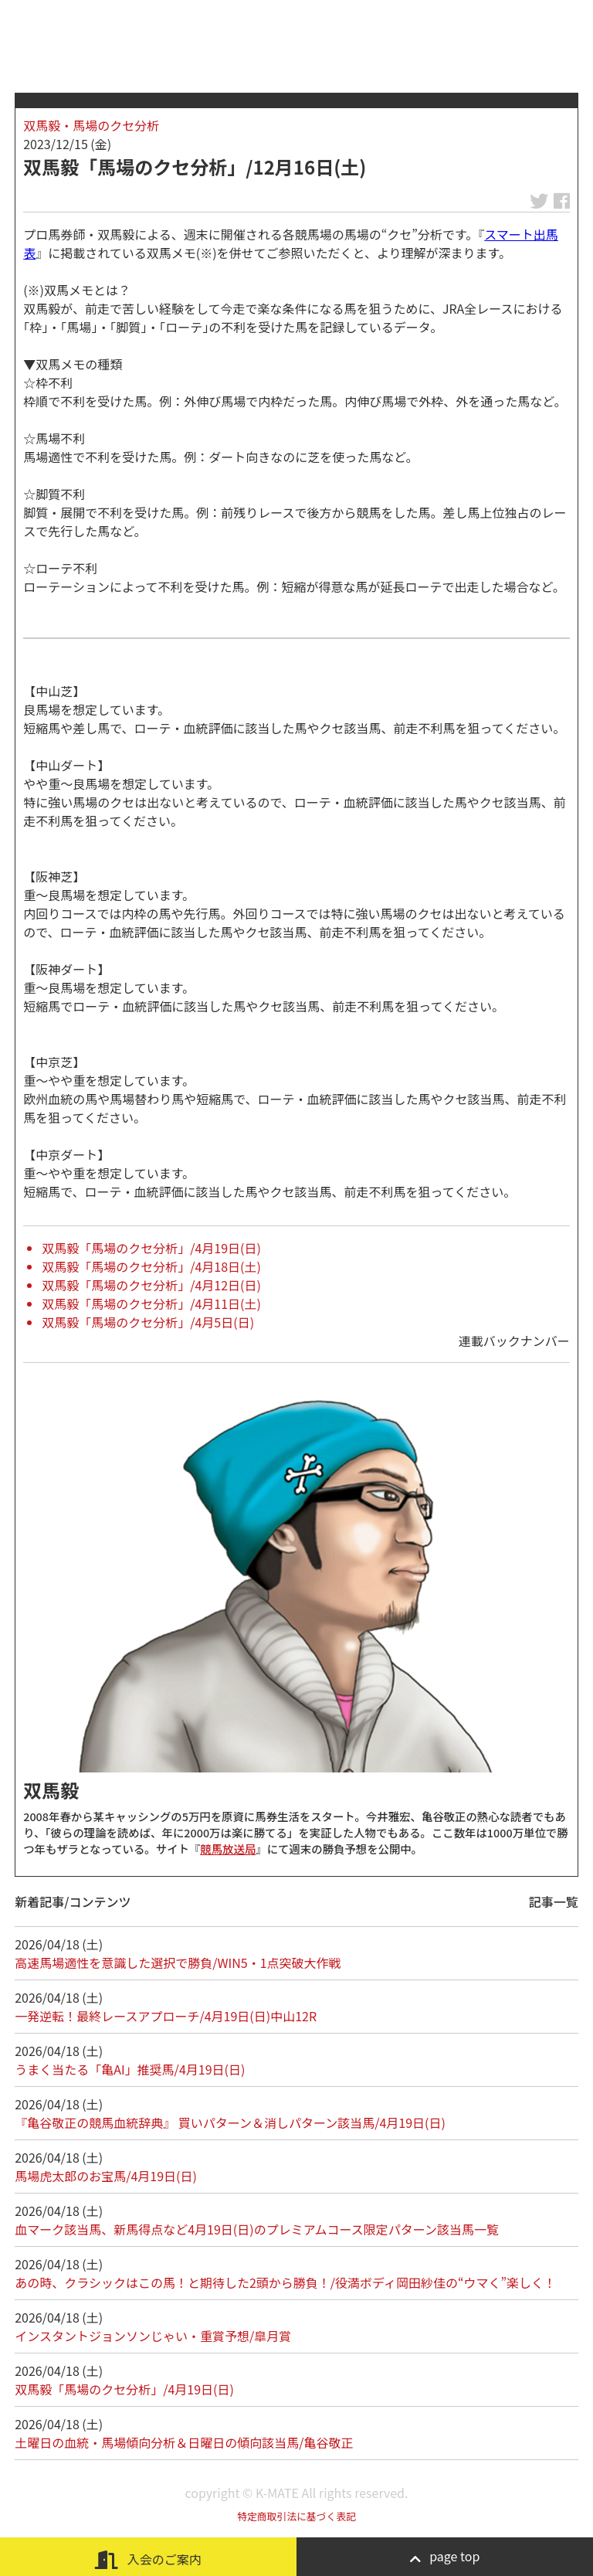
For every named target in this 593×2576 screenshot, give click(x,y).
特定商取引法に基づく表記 (296, 2516)
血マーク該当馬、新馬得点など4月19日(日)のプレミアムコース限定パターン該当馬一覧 (257, 2229)
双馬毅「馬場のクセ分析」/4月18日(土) (151, 1266)
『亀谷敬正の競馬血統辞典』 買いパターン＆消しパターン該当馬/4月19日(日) (230, 2122)
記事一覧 (553, 1901)
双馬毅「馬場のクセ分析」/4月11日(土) (151, 1303)
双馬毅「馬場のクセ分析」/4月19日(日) (151, 1248)
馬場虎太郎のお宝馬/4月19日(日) (106, 2175)
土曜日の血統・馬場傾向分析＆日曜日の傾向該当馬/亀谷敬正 (184, 2442)
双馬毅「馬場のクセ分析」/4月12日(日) (151, 1285)
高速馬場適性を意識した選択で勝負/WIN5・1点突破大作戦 (178, 1962)
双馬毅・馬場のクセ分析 (91, 125)
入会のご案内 (148, 2559)
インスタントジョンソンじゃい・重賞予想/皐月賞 (153, 2335)
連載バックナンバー (514, 1340)
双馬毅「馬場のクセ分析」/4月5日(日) (148, 1322)
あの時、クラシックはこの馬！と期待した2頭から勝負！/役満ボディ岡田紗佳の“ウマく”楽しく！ (285, 2282)
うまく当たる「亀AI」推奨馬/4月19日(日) (130, 2069)
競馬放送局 (228, 1848)
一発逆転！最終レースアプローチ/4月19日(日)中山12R (166, 2016)
